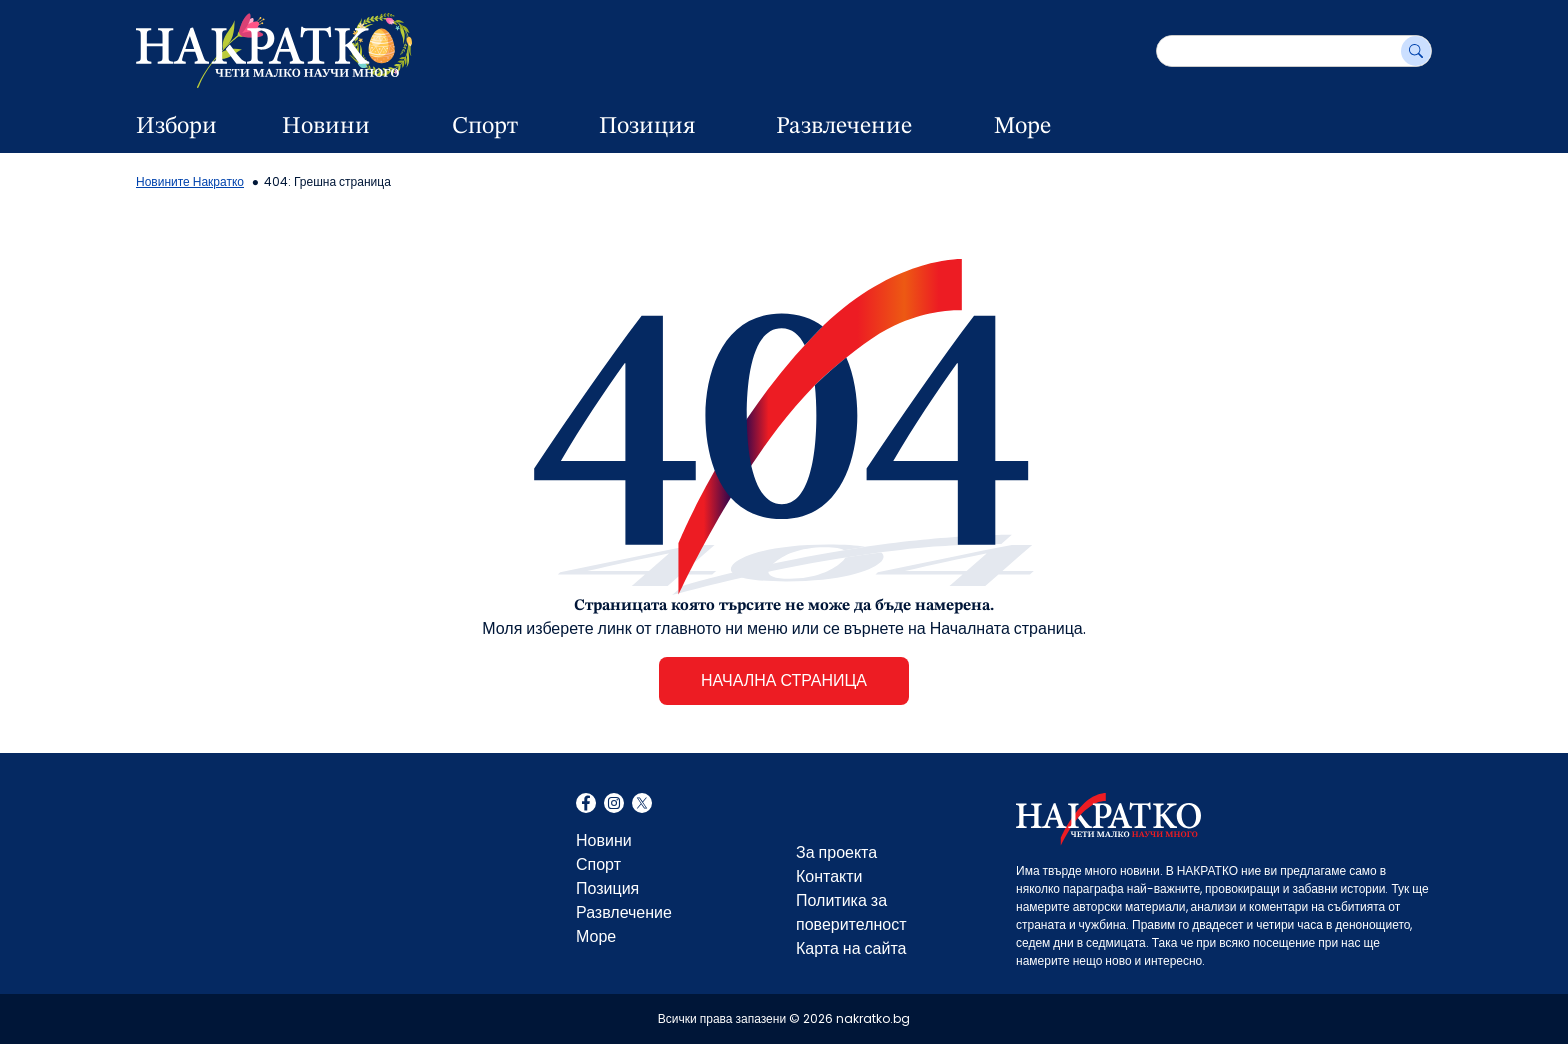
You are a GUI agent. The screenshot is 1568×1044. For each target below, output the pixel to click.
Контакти (829, 876)
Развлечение (844, 127)
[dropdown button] (406, 127)
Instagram (614, 805)
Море (1022, 127)
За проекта (836, 852)
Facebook (586, 805)
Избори (176, 127)
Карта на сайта (851, 948)
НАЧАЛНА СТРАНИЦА (784, 680)
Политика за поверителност (851, 912)
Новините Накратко (190, 181)
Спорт (485, 127)
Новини (326, 127)
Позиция (647, 127)
